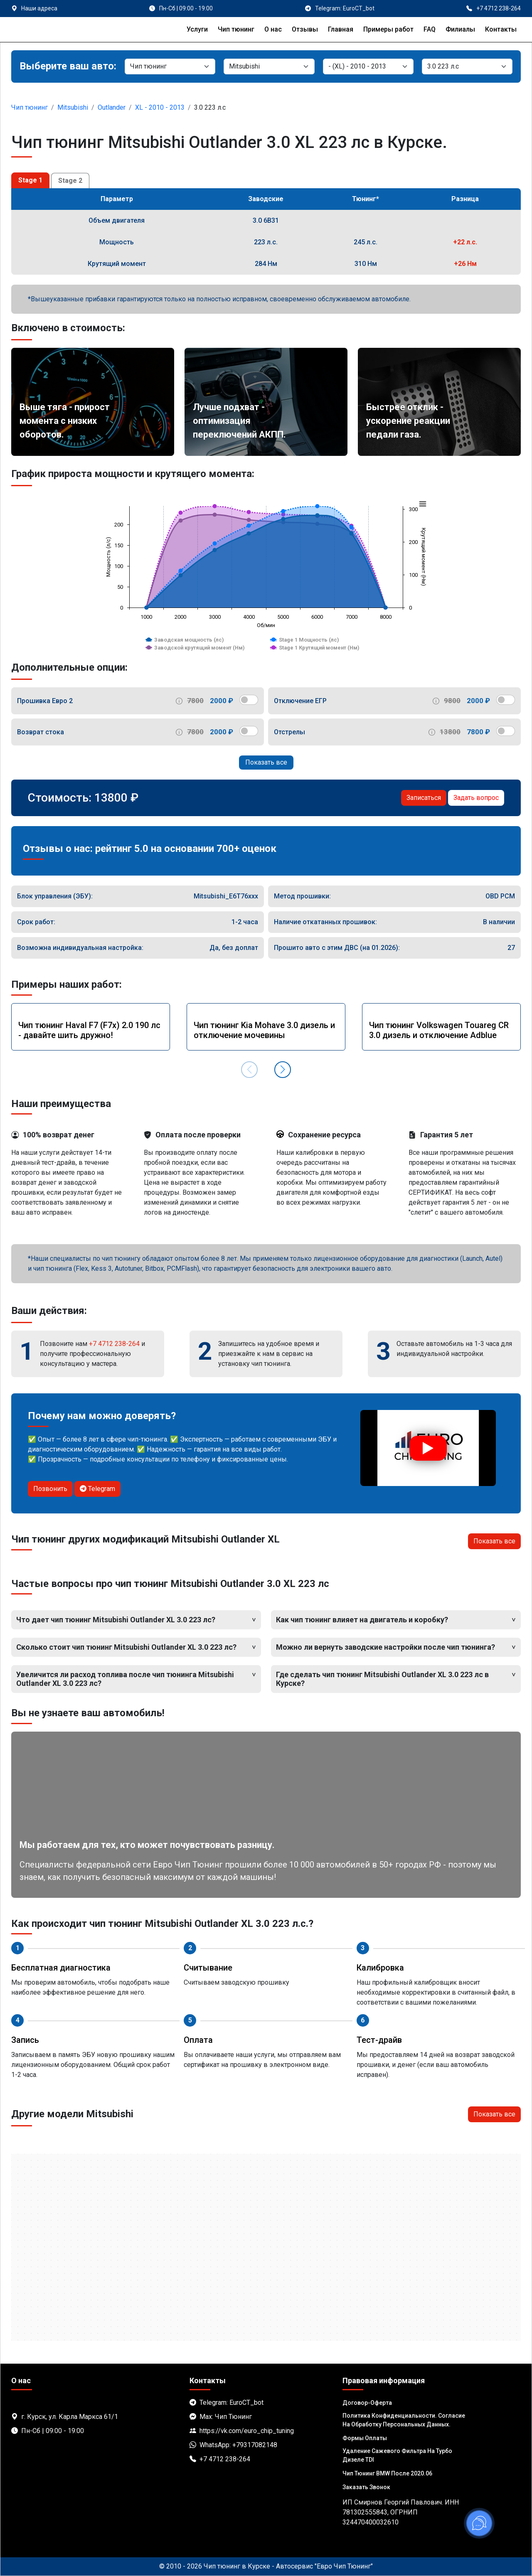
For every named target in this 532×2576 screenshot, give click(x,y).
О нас (273, 29)
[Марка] (269, 66)
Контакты (501, 29)
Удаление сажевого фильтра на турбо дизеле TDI (397, 2455)
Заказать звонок (366, 2487)
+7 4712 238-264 (114, 1344)
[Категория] (170, 66)
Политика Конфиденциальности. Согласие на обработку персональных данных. (403, 2420)
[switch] (248, 700)
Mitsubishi (72, 107)
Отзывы (305, 29)
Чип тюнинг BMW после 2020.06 (387, 2473)
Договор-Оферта (367, 2402)
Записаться (423, 798)
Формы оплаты (364, 2438)
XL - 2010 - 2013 (160, 107)
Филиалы (460, 29)
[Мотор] (467, 66)
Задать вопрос (476, 798)
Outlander (112, 107)
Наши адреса (39, 8)
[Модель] (368, 66)
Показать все (266, 762)
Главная (340, 29)
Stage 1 (30, 180)
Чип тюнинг (236, 29)
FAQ (430, 29)
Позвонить (50, 1489)
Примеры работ (388, 29)
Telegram (97, 1489)
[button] (282, 1069)
